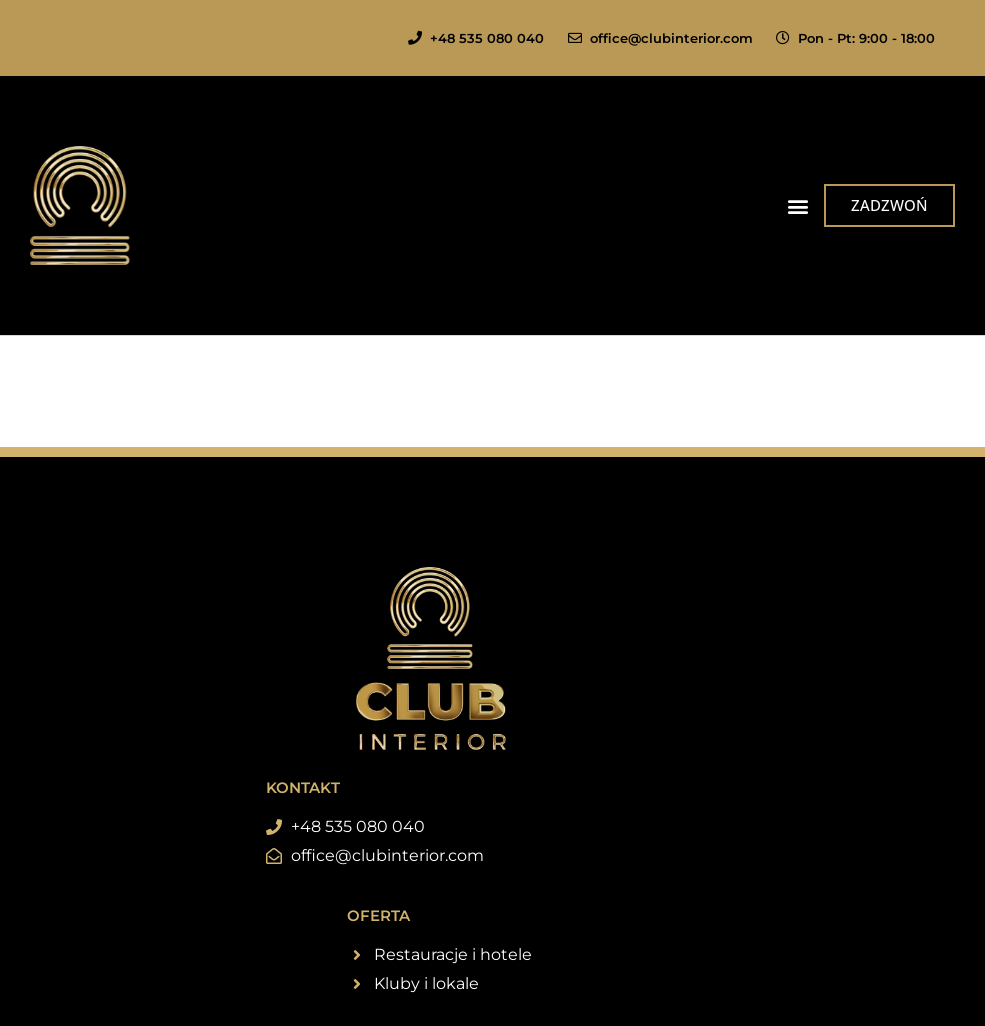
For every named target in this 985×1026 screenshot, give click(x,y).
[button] (797, 205)
